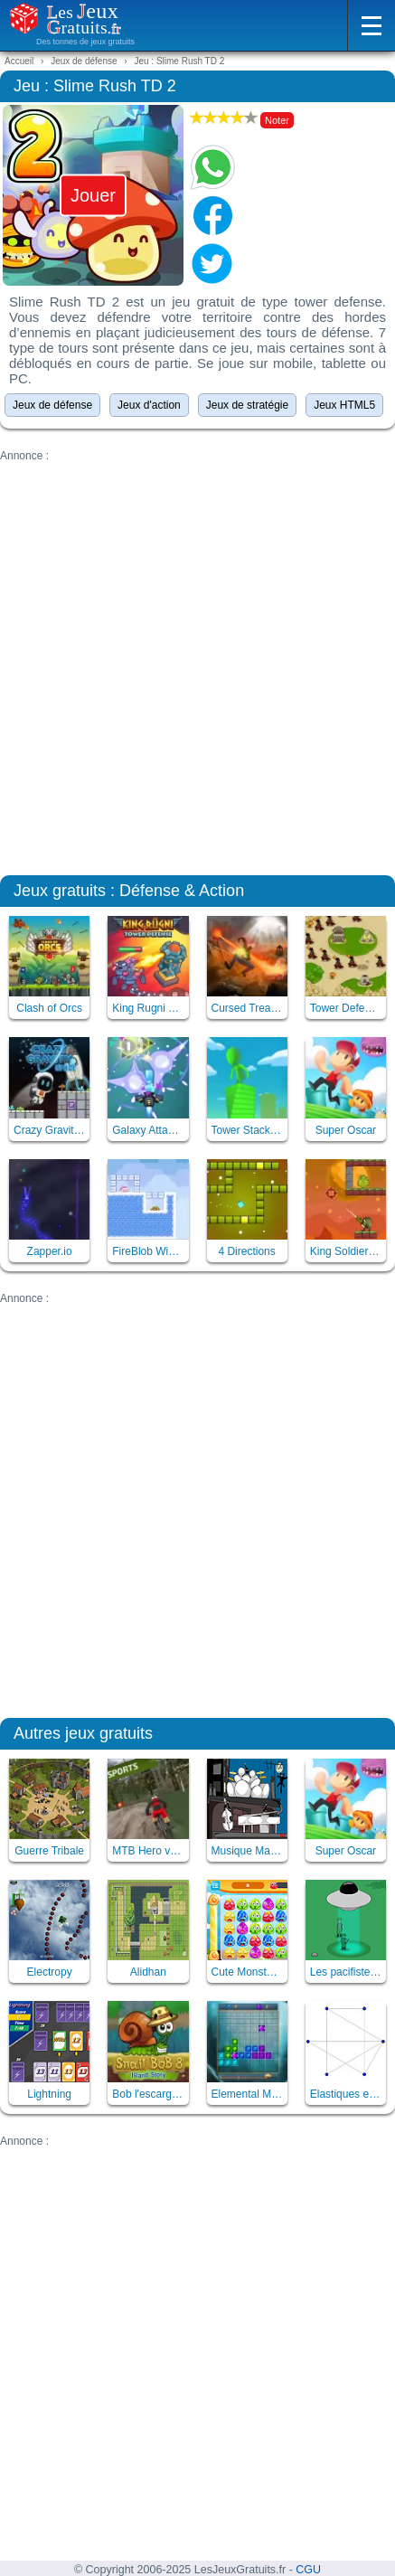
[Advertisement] (197, 659)
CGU (308, 2569)
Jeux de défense (52, 405)
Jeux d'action (149, 405)
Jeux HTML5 (344, 405)
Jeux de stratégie (247, 405)
